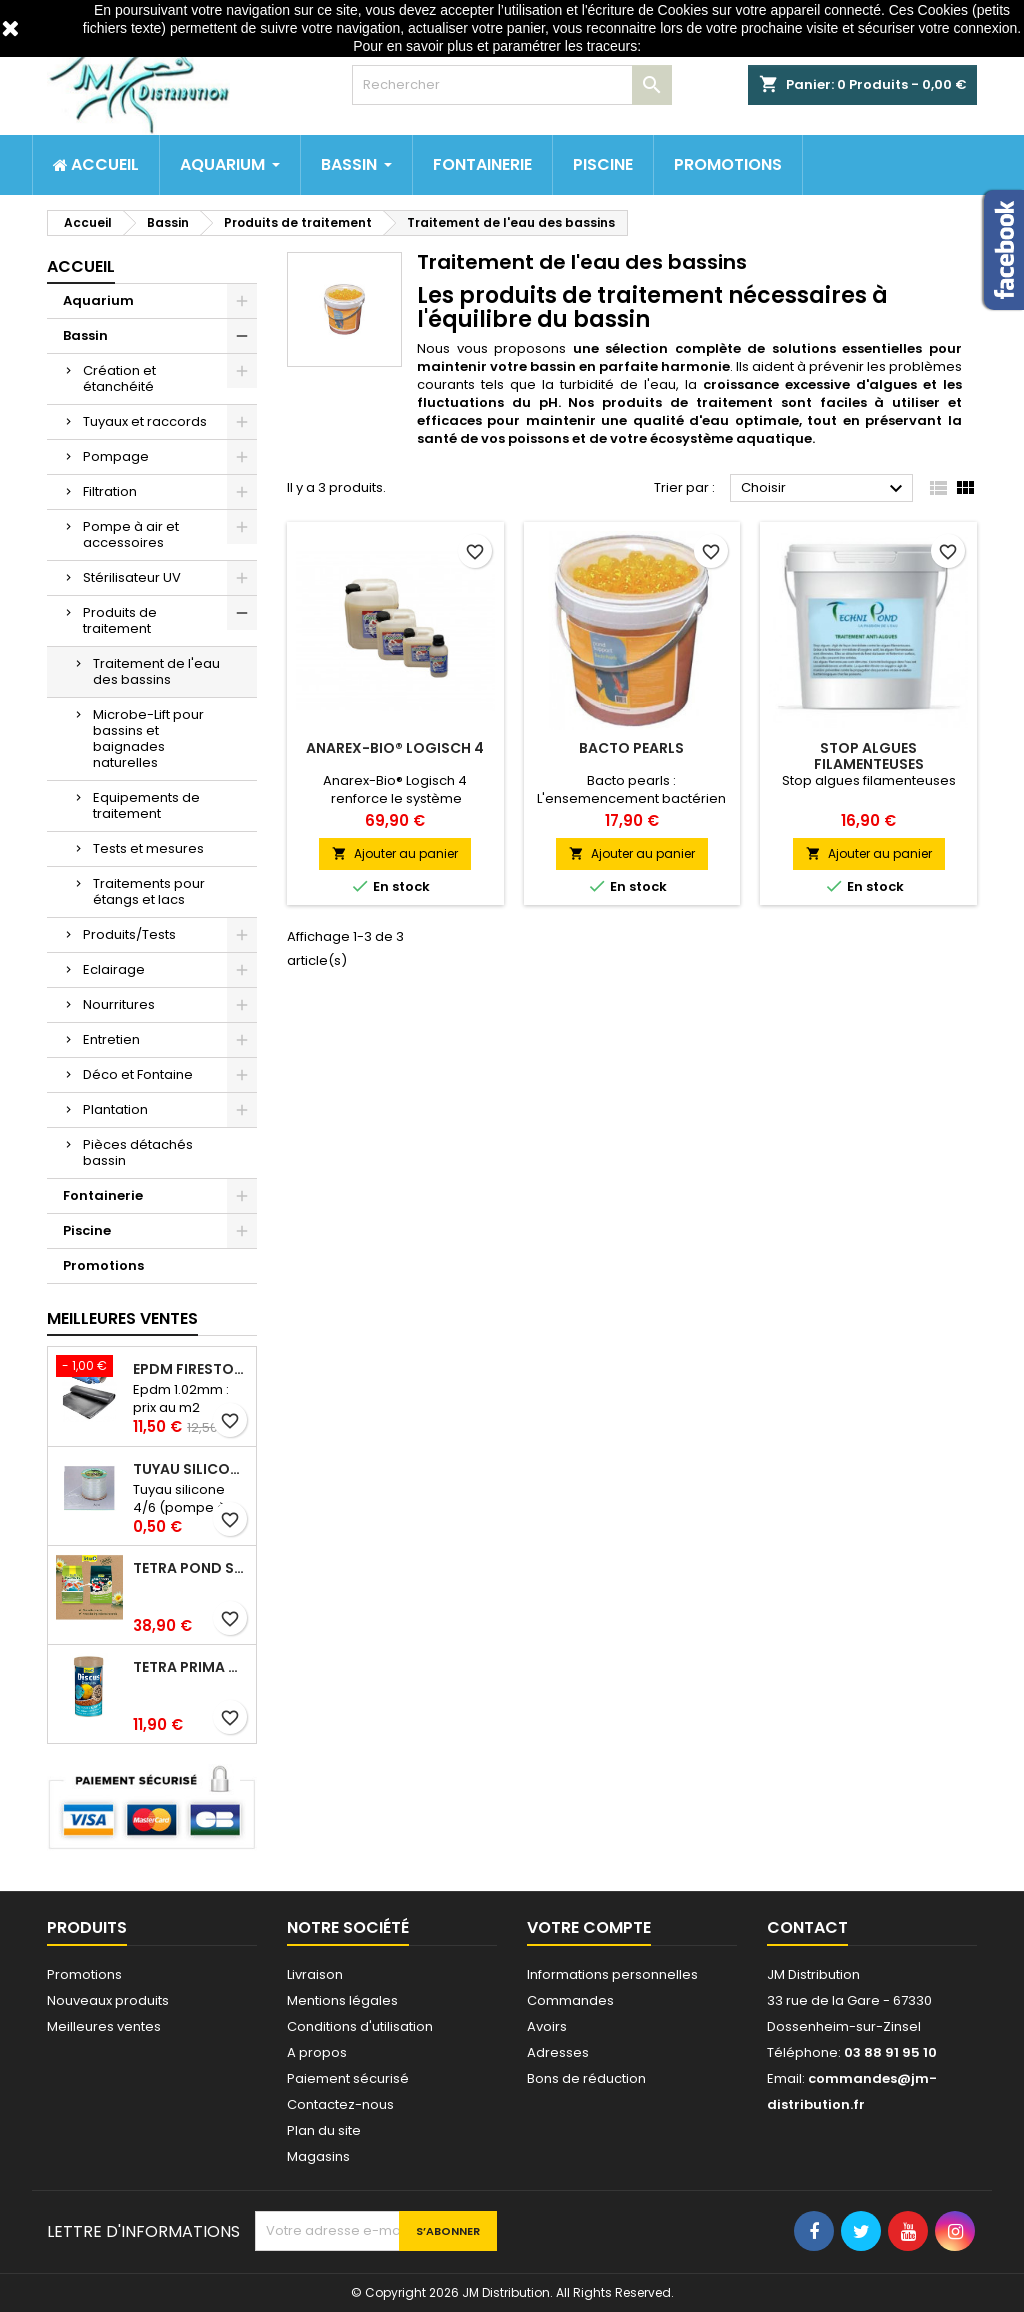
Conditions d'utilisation (360, 2026)
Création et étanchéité (119, 378)
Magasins (318, 2156)
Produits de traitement (120, 620)
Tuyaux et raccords (145, 421)
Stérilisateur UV (132, 577)
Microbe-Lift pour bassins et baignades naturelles (148, 738)
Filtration (110, 491)
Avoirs (547, 2026)
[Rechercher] (512, 85)
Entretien (111, 1039)
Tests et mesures (148, 848)
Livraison (315, 1974)
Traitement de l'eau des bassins (156, 671)
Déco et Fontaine (138, 1074)
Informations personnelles (612, 1974)
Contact (807, 1927)
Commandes (570, 2000)
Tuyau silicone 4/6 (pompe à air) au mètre (190, 1469)
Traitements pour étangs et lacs (149, 891)
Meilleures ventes (104, 2026)
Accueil (81, 266)
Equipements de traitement (146, 805)
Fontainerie (103, 1195)
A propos (317, 2052)
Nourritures (119, 1004)
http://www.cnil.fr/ (698, 46)
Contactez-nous (340, 2104)
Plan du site (324, 2130)
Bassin (85, 335)
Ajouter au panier (395, 853)
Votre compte (589, 1927)
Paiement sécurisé (348, 2078)
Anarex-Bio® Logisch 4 (395, 748)
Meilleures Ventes (122, 1318)
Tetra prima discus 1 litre (190, 1667)
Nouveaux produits (108, 2000)
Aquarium (98, 300)
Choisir (824, 489)
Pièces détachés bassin (138, 1152)
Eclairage (114, 969)
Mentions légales (342, 2000)
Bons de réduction (586, 2078)
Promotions (103, 1265)
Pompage (116, 456)
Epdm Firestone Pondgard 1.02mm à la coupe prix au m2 (190, 1369)
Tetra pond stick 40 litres (190, 1568)
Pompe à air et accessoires (131, 534)
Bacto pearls (631, 748)
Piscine (87, 1230)
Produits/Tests (129, 934)
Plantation (115, 1109)
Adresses (558, 2052)
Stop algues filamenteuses (869, 756)
